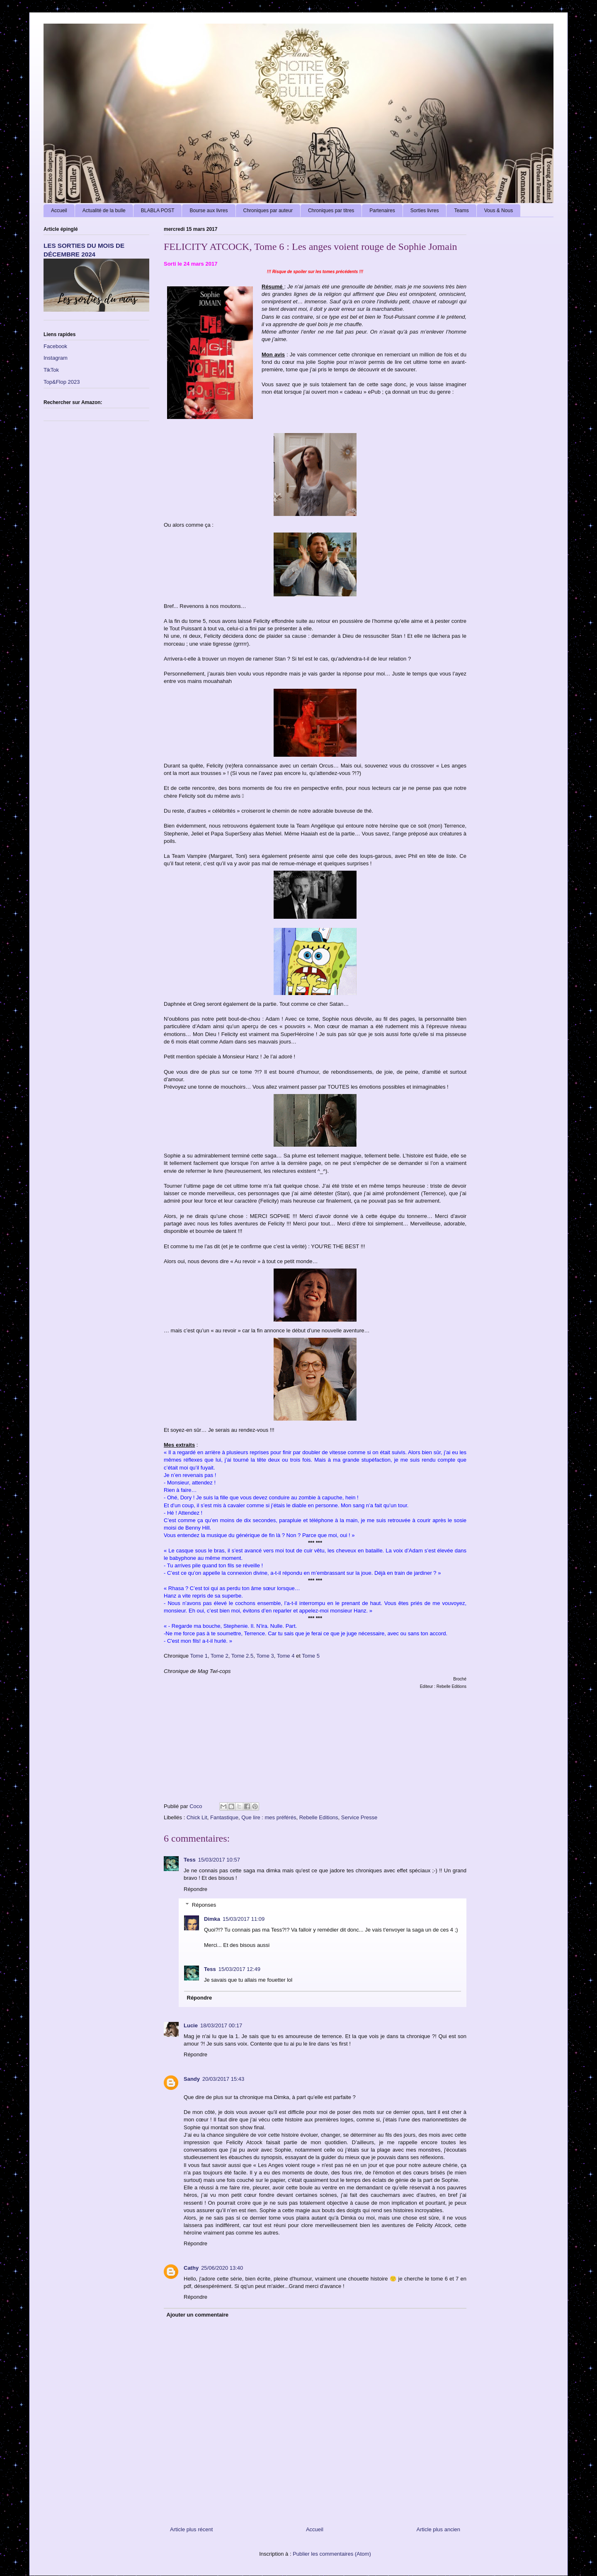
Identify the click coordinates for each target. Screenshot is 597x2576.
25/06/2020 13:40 (222, 2268)
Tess (190, 1860)
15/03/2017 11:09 (244, 1919)
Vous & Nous (498, 210)
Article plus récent (191, 2529)
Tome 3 (265, 1656)
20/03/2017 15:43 (223, 2079)
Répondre (195, 1889)
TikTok (51, 370)
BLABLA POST (158, 210)
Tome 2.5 (242, 1656)
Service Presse (359, 1817)
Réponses (204, 1905)
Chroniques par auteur (268, 210)
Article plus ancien (439, 2529)
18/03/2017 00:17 (221, 2025)
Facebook (55, 346)
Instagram (56, 358)
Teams (461, 210)
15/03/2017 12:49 (239, 1969)
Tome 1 (199, 1656)
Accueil (59, 210)
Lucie (191, 2025)
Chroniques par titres (331, 210)
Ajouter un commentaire (198, 2315)
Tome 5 (311, 1656)
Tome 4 (286, 1656)
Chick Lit (197, 1817)
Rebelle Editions (318, 1817)
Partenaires (382, 210)
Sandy (192, 2079)
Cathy (191, 2268)
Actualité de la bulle (104, 210)
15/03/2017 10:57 (219, 1860)
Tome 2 (219, 1656)
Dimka (212, 1919)
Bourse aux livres (208, 210)
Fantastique (224, 1817)
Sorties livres (424, 210)
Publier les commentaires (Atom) (332, 2554)
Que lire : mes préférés (268, 1817)
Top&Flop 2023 (62, 382)
